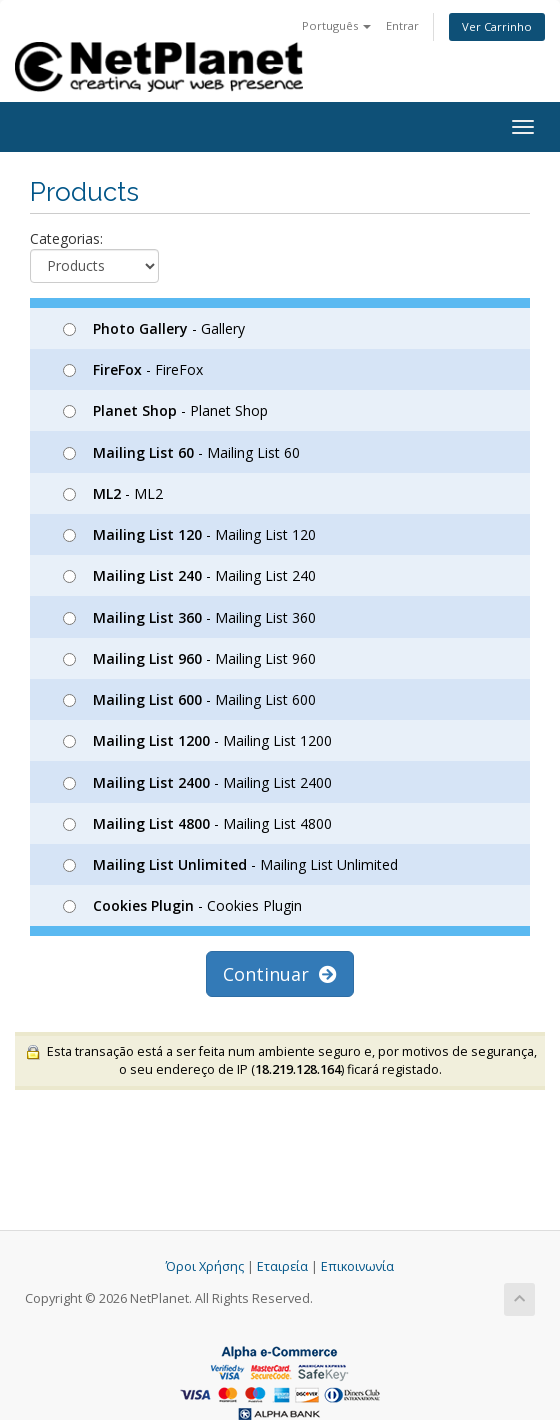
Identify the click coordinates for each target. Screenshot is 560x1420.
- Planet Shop (165, 410)
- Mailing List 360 (189, 617)
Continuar (280, 974)
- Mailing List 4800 (197, 823)
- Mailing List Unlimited (230, 864)
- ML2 (113, 493)
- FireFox (133, 369)
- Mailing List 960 (189, 658)
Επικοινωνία (357, 1266)
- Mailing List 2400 (197, 782)
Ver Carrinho (497, 26)
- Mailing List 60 (181, 452)
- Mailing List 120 (189, 534)
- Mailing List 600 (189, 699)
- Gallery (154, 328)
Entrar (402, 25)
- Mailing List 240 (189, 575)
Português (336, 25)
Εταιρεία (282, 1266)
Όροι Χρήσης (205, 1266)
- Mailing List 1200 (197, 740)
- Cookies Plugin (182, 905)
